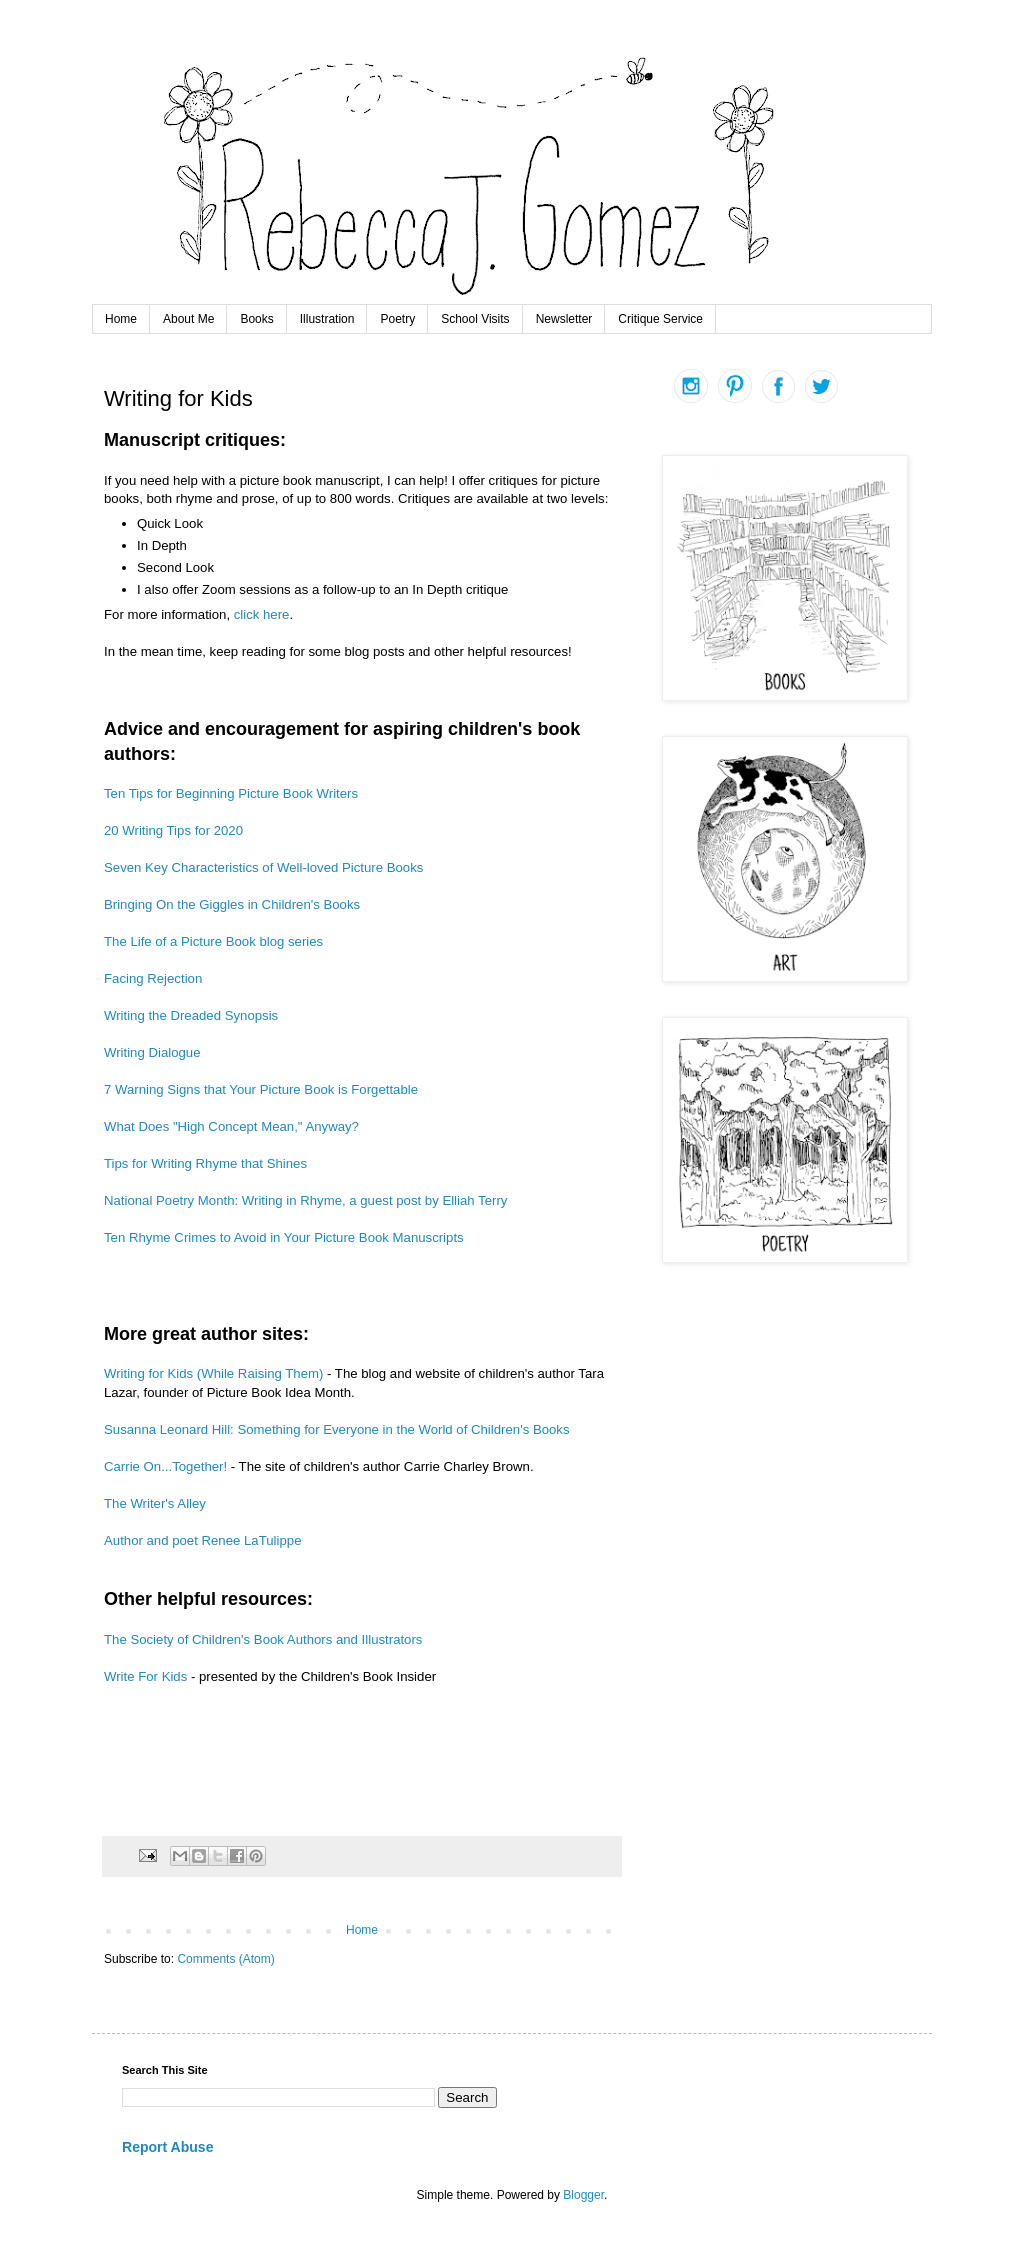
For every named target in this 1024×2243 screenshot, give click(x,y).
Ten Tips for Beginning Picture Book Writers (231, 793)
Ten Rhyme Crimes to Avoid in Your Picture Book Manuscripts (284, 1237)
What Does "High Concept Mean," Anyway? (231, 1126)
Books (256, 319)
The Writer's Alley (155, 1503)
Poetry (397, 319)
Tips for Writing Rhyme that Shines (205, 1163)
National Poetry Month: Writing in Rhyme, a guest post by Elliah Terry (305, 1200)
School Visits (475, 319)
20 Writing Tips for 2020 (173, 830)
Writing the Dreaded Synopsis (191, 1015)
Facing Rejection (155, 978)
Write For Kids (145, 1676)
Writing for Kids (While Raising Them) (215, 1373)
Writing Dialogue (152, 1052)
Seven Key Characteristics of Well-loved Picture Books (263, 867)
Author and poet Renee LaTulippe (202, 1540)
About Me (188, 319)
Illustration (327, 319)
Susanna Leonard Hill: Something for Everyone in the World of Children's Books (337, 1429)
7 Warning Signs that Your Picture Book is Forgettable (261, 1089)
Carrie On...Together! (165, 1466)
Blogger (583, 2195)
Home (121, 319)
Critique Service (660, 319)
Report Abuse (167, 2147)
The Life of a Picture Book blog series (213, 941)
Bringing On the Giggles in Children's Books (232, 904)
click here (262, 614)
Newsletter (564, 319)
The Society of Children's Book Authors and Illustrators (263, 1639)
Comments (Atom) (225, 1959)
